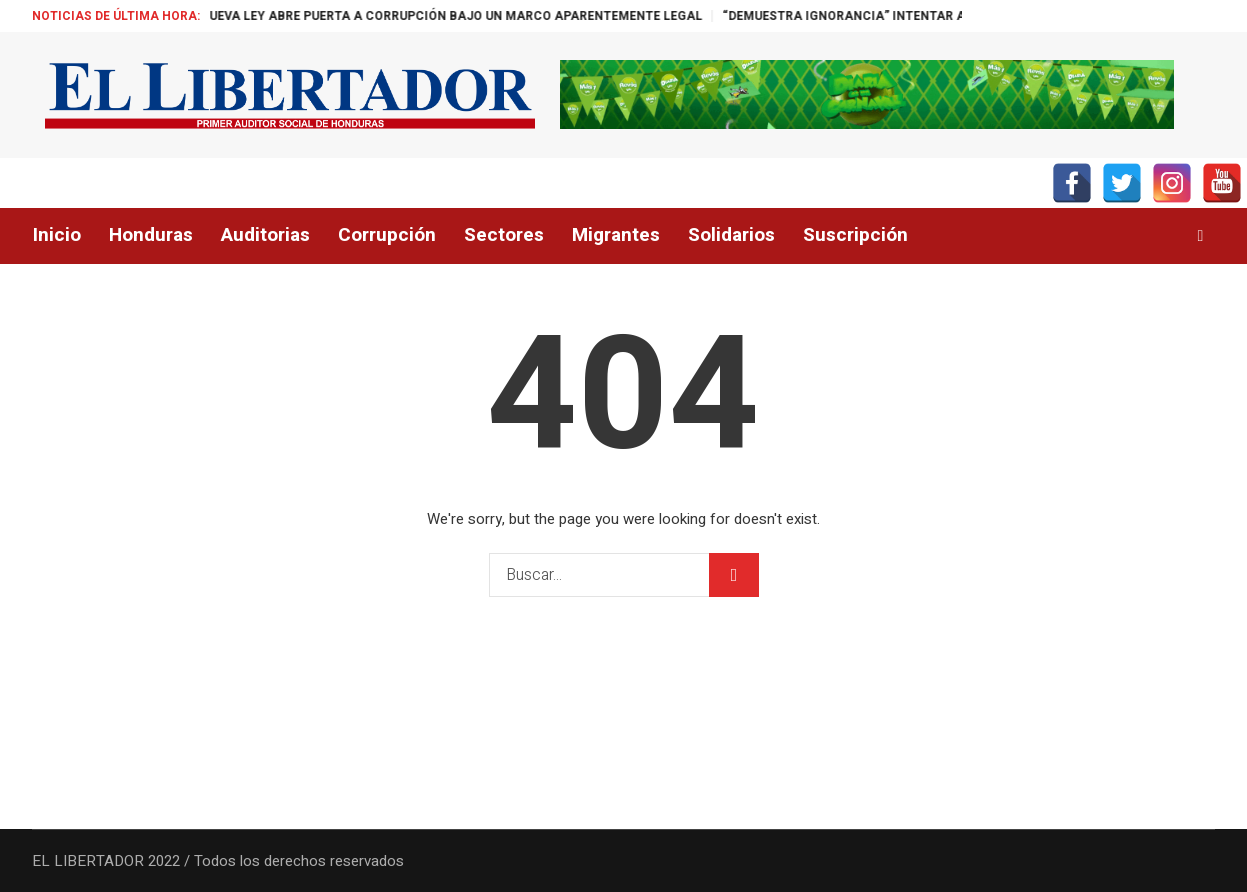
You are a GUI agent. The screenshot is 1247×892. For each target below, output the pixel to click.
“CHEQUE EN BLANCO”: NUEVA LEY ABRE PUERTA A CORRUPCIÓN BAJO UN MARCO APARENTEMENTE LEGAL (413, 16)
